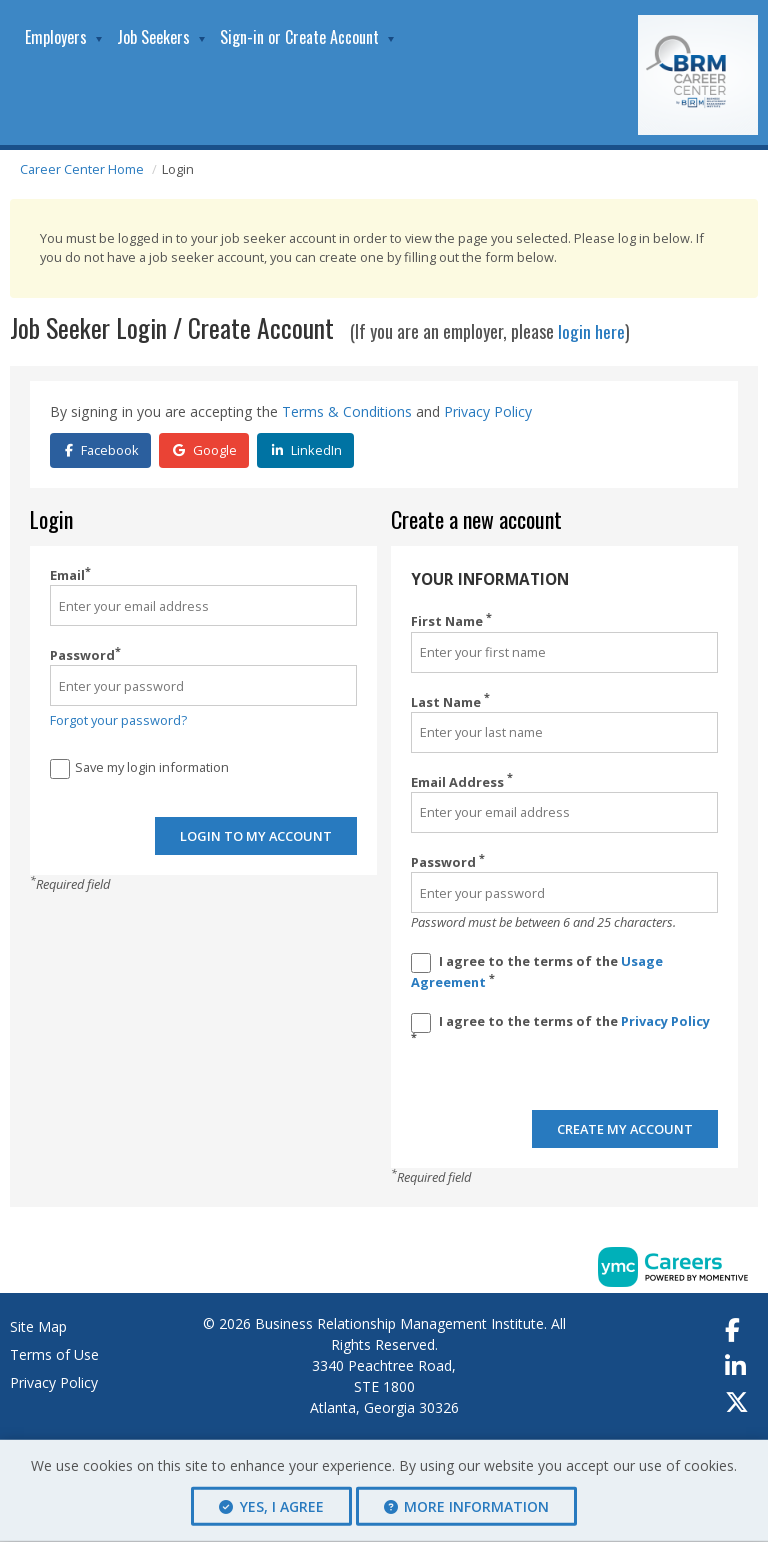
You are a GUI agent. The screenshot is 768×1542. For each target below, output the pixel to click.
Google (205, 449)
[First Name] (564, 651)
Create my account (625, 1130)
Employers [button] (56, 37)
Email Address (462, 781)
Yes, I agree (271, 1506)
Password (85, 654)
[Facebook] (733, 1331)
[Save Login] (60, 768)
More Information (467, 1506)
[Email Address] (564, 811)
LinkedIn (307, 449)
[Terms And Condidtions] (421, 962)
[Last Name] (564, 731)
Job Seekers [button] (153, 37)
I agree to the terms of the (537, 970)
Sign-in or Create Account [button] (299, 37)
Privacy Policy (488, 411)
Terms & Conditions (347, 411)
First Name (451, 620)
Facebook (102, 449)
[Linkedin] (736, 1367)
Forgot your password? (118, 719)
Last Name (450, 701)
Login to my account (256, 837)
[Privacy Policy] (421, 1022)
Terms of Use (54, 1355)
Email (70, 574)
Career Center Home (82, 169)
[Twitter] (738, 1402)
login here (591, 331)
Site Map (38, 1327)
